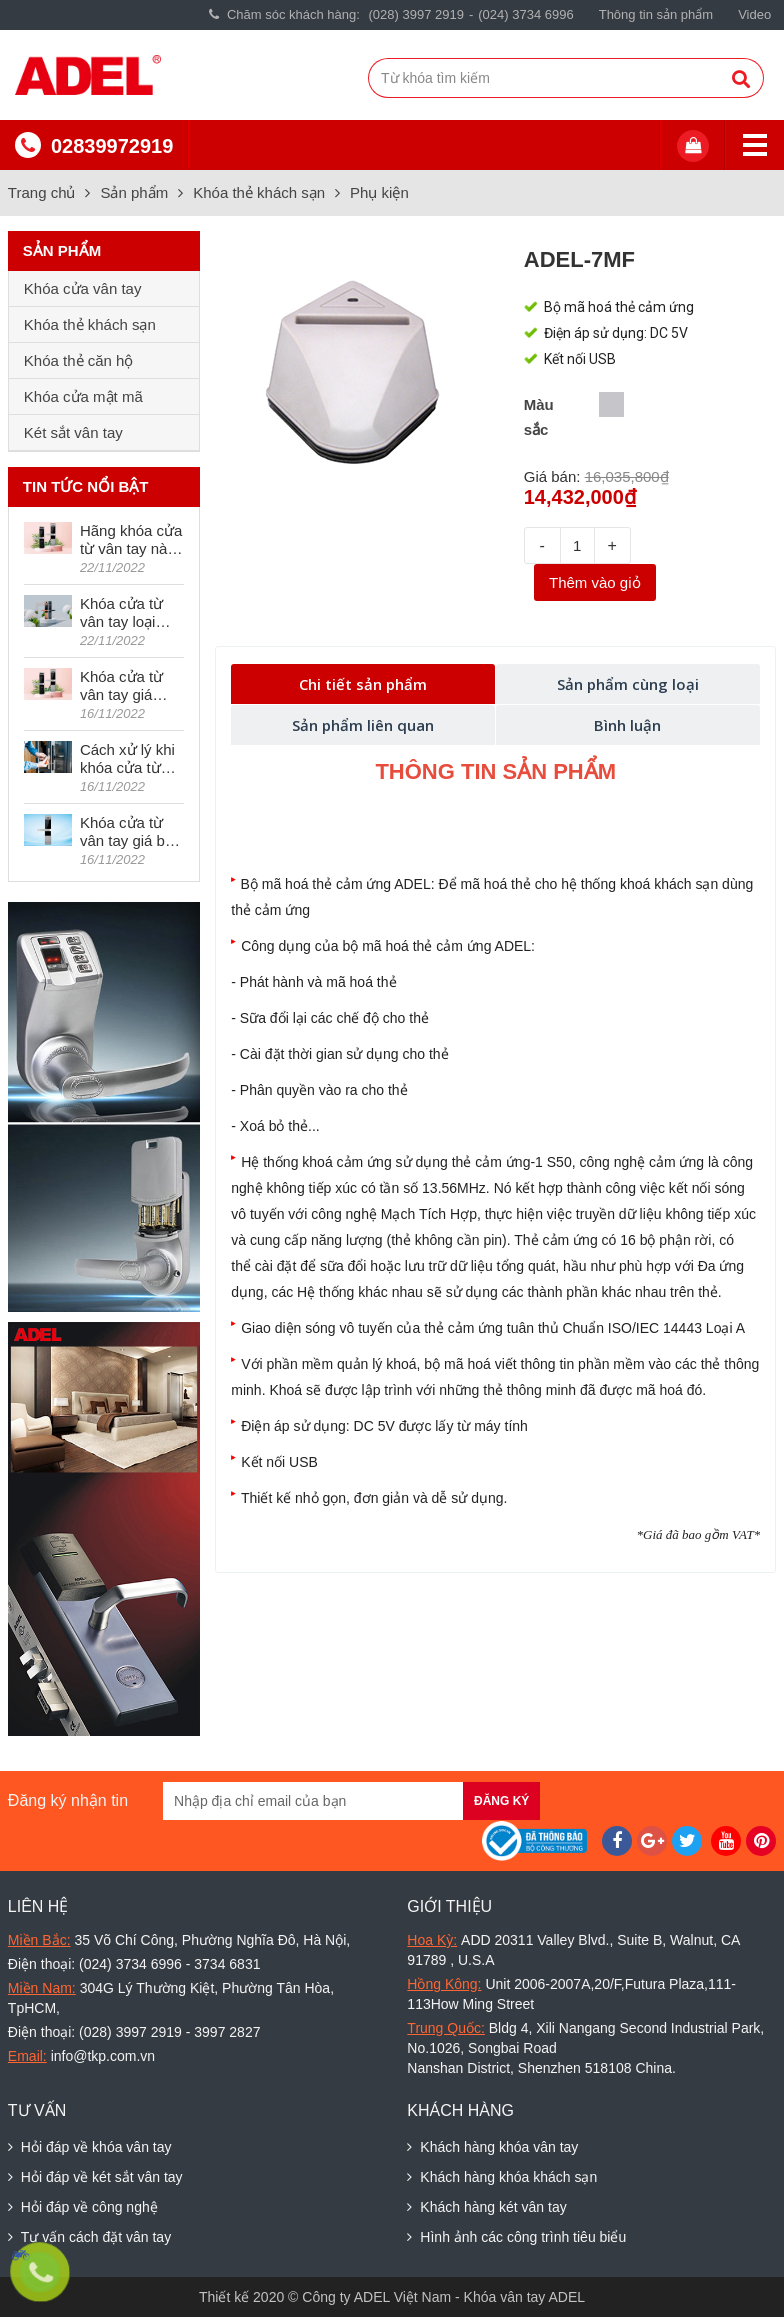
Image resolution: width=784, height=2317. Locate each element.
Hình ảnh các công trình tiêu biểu (516, 2237)
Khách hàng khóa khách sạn (502, 2177)
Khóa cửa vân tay (83, 288)
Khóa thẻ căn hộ (79, 360)
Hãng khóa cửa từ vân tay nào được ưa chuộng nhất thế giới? (131, 540)
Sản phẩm (134, 192)
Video (754, 14)
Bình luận (627, 725)
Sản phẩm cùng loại (628, 684)
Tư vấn (37, 2110)
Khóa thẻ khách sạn (259, 192)
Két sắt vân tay (73, 432)
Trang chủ (42, 192)
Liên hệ (38, 1906)
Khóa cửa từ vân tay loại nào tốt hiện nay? (121, 613)
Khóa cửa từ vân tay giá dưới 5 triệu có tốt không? (128, 686)
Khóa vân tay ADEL (524, 2297)
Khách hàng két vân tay (486, 2207)
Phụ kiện (379, 192)
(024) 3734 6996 (525, 14)
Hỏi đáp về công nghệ (83, 2207)
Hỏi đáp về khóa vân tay (90, 2147)
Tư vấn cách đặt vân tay (89, 2237)
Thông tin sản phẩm (656, 14)
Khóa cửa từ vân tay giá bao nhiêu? (131, 832)
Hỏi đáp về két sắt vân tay (95, 2177)
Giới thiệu (449, 1906)
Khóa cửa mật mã (83, 396)
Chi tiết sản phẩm (363, 684)
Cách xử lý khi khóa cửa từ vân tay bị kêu (127, 759)
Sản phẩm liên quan (363, 725)
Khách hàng (460, 2110)
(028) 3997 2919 (416, 14)
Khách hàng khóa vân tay (492, 2147)
